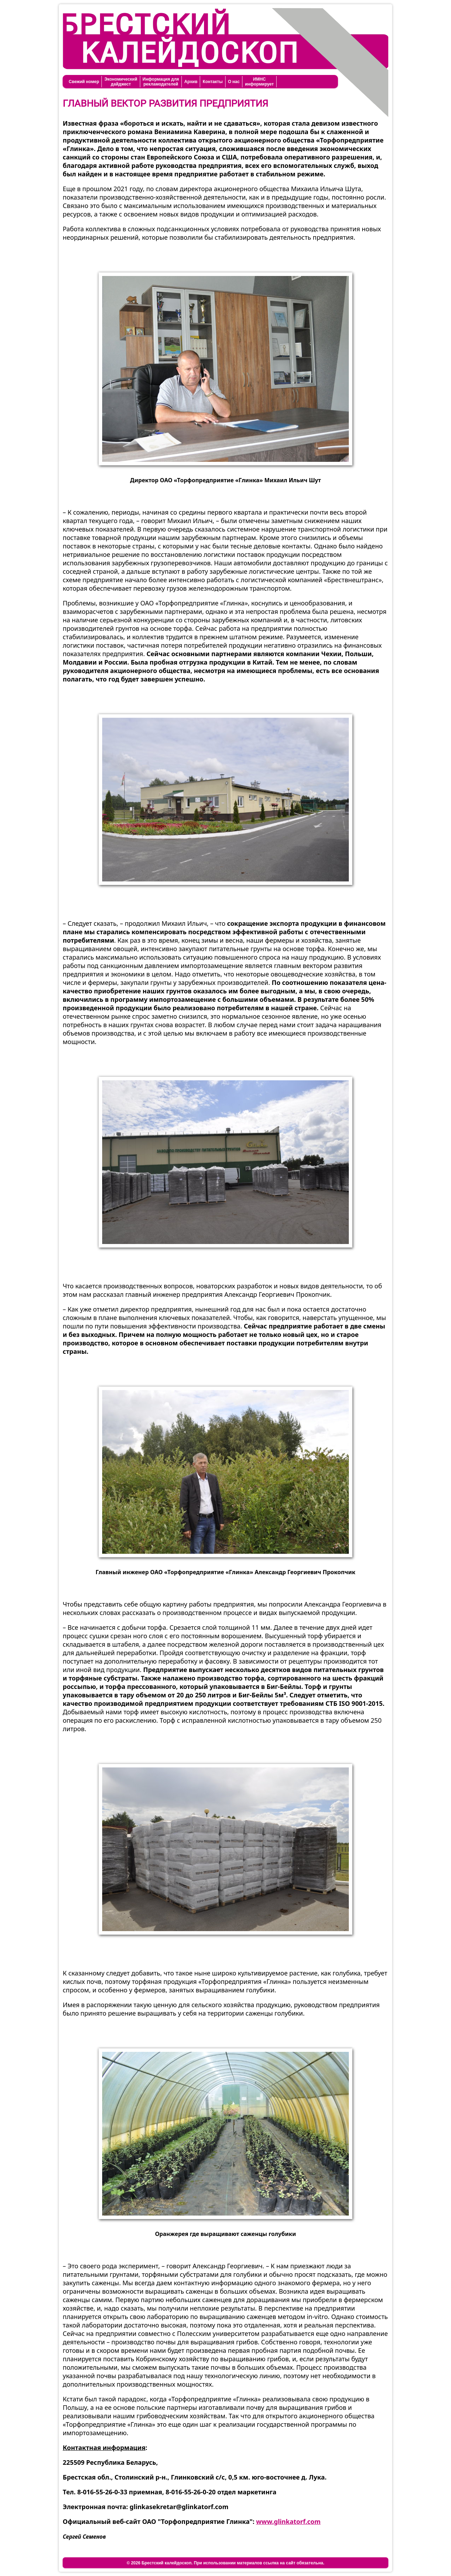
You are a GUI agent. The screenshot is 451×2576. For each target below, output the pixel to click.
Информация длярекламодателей (161, 82)
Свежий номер (84, 81)
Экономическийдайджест (120, 82)
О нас (234, 81)
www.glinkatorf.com (288, 2521)
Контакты (213, 81)
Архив (190, 81)
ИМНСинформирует (259, 82)
